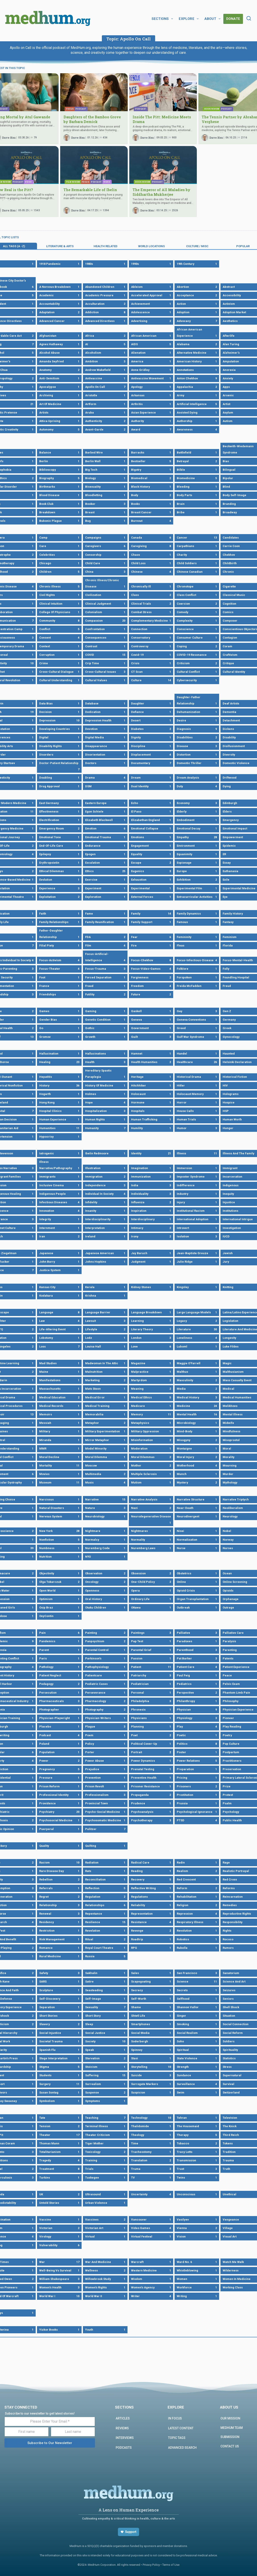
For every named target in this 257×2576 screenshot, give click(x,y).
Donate (233, 19)
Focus (70, 109)
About (213, 18)
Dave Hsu (9, 137)
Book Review (211, 109)
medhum (47, 19)
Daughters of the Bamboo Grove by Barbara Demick (92, 119)
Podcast (81, 109)
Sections (163, 18)
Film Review (73, 184)
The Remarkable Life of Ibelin (90, 192)
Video (28, 182)
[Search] (249, 18)
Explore (189, 18)
